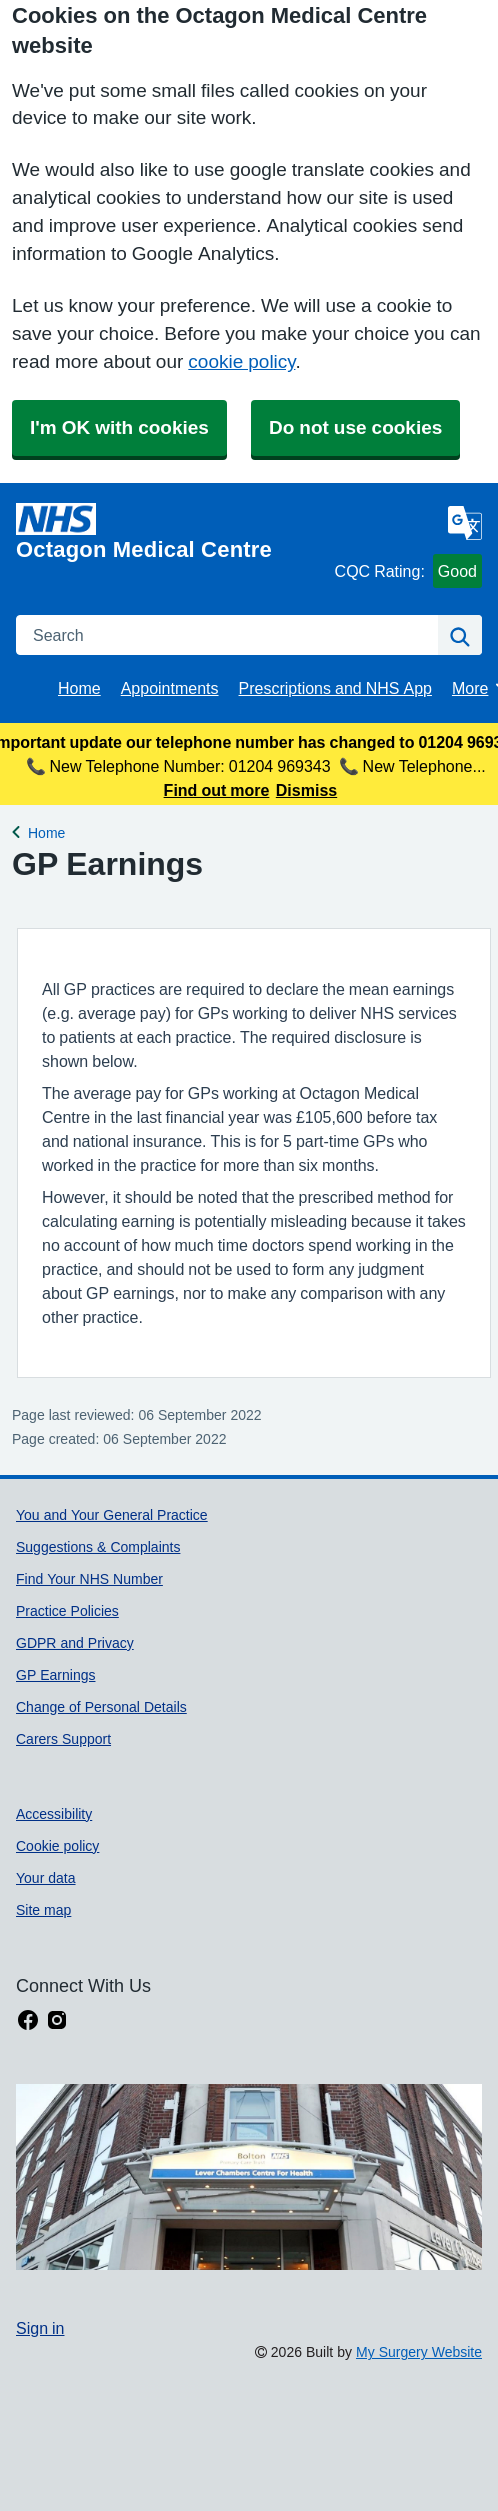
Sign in (40, 2328)
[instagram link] (57, 2020)
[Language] (465, 523)
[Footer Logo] (249, 2177)
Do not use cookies (355, 427)
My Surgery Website (419, 2352)
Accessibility (54, 1814)
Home (79, 688)
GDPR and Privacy (75, 1643)
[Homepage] (171, 532)
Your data (46, 1878)
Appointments (170, 688)
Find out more (217, 790)
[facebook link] (28, 2020)
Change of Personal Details (101, 1707)
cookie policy (241, 361)
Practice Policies (67, 1611)
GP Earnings (55, 1675)
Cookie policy (57, 1846)
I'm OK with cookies (119, 427)
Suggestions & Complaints (98, 1547)
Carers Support (63, 1739)
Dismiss (306, 790)
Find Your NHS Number (89, 1579)
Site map (43, 1910)
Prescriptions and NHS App (335, 688)
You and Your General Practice (112, 1515)
